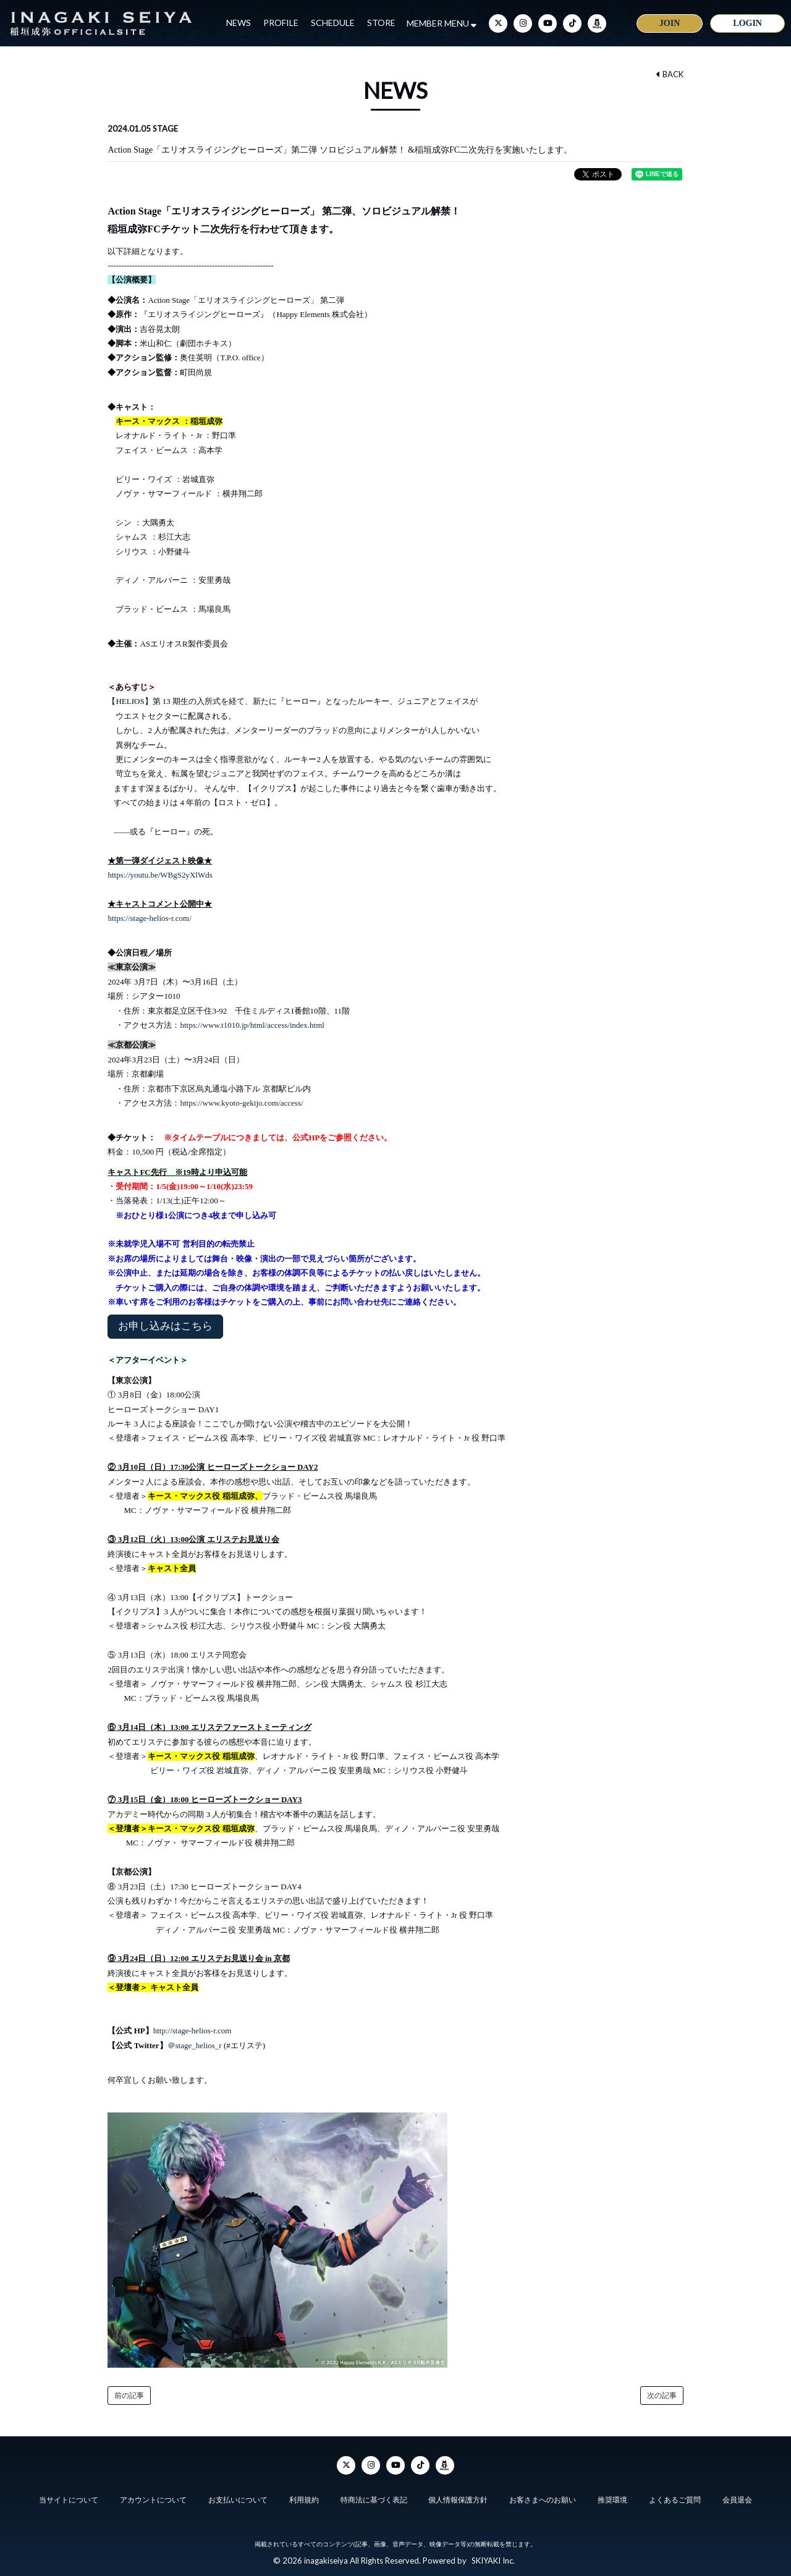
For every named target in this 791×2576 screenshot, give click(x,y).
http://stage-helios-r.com (193, 2030)
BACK (669, 74)
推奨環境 (613, 2500)
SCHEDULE (333, 22)
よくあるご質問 (675, 2500)
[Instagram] (523, 23)
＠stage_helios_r (195, 2045)
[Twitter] (498, 23)
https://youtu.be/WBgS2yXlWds (160, 874)
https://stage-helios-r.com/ (149, 918)
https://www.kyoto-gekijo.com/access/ (241, 1103)
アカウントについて (152, 2500)
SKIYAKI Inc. (493, 2560)
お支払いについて (237, 2500)
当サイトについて (67, 2500)
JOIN (669, 23)
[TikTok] (572, 23)
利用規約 (303, 2500)
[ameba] (597, 23)
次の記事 (662, 2395)
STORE (381, 22)
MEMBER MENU (441, 23)
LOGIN (747, 23)
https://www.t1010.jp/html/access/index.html (252, 1025)
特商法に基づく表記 (373, 2500)
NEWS (238, 22)
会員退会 (738, 2500)
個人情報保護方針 (458, 2500)
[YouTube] (547, 23)
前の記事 (129, 2395)
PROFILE (280, 22)
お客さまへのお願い (543, 2500)
